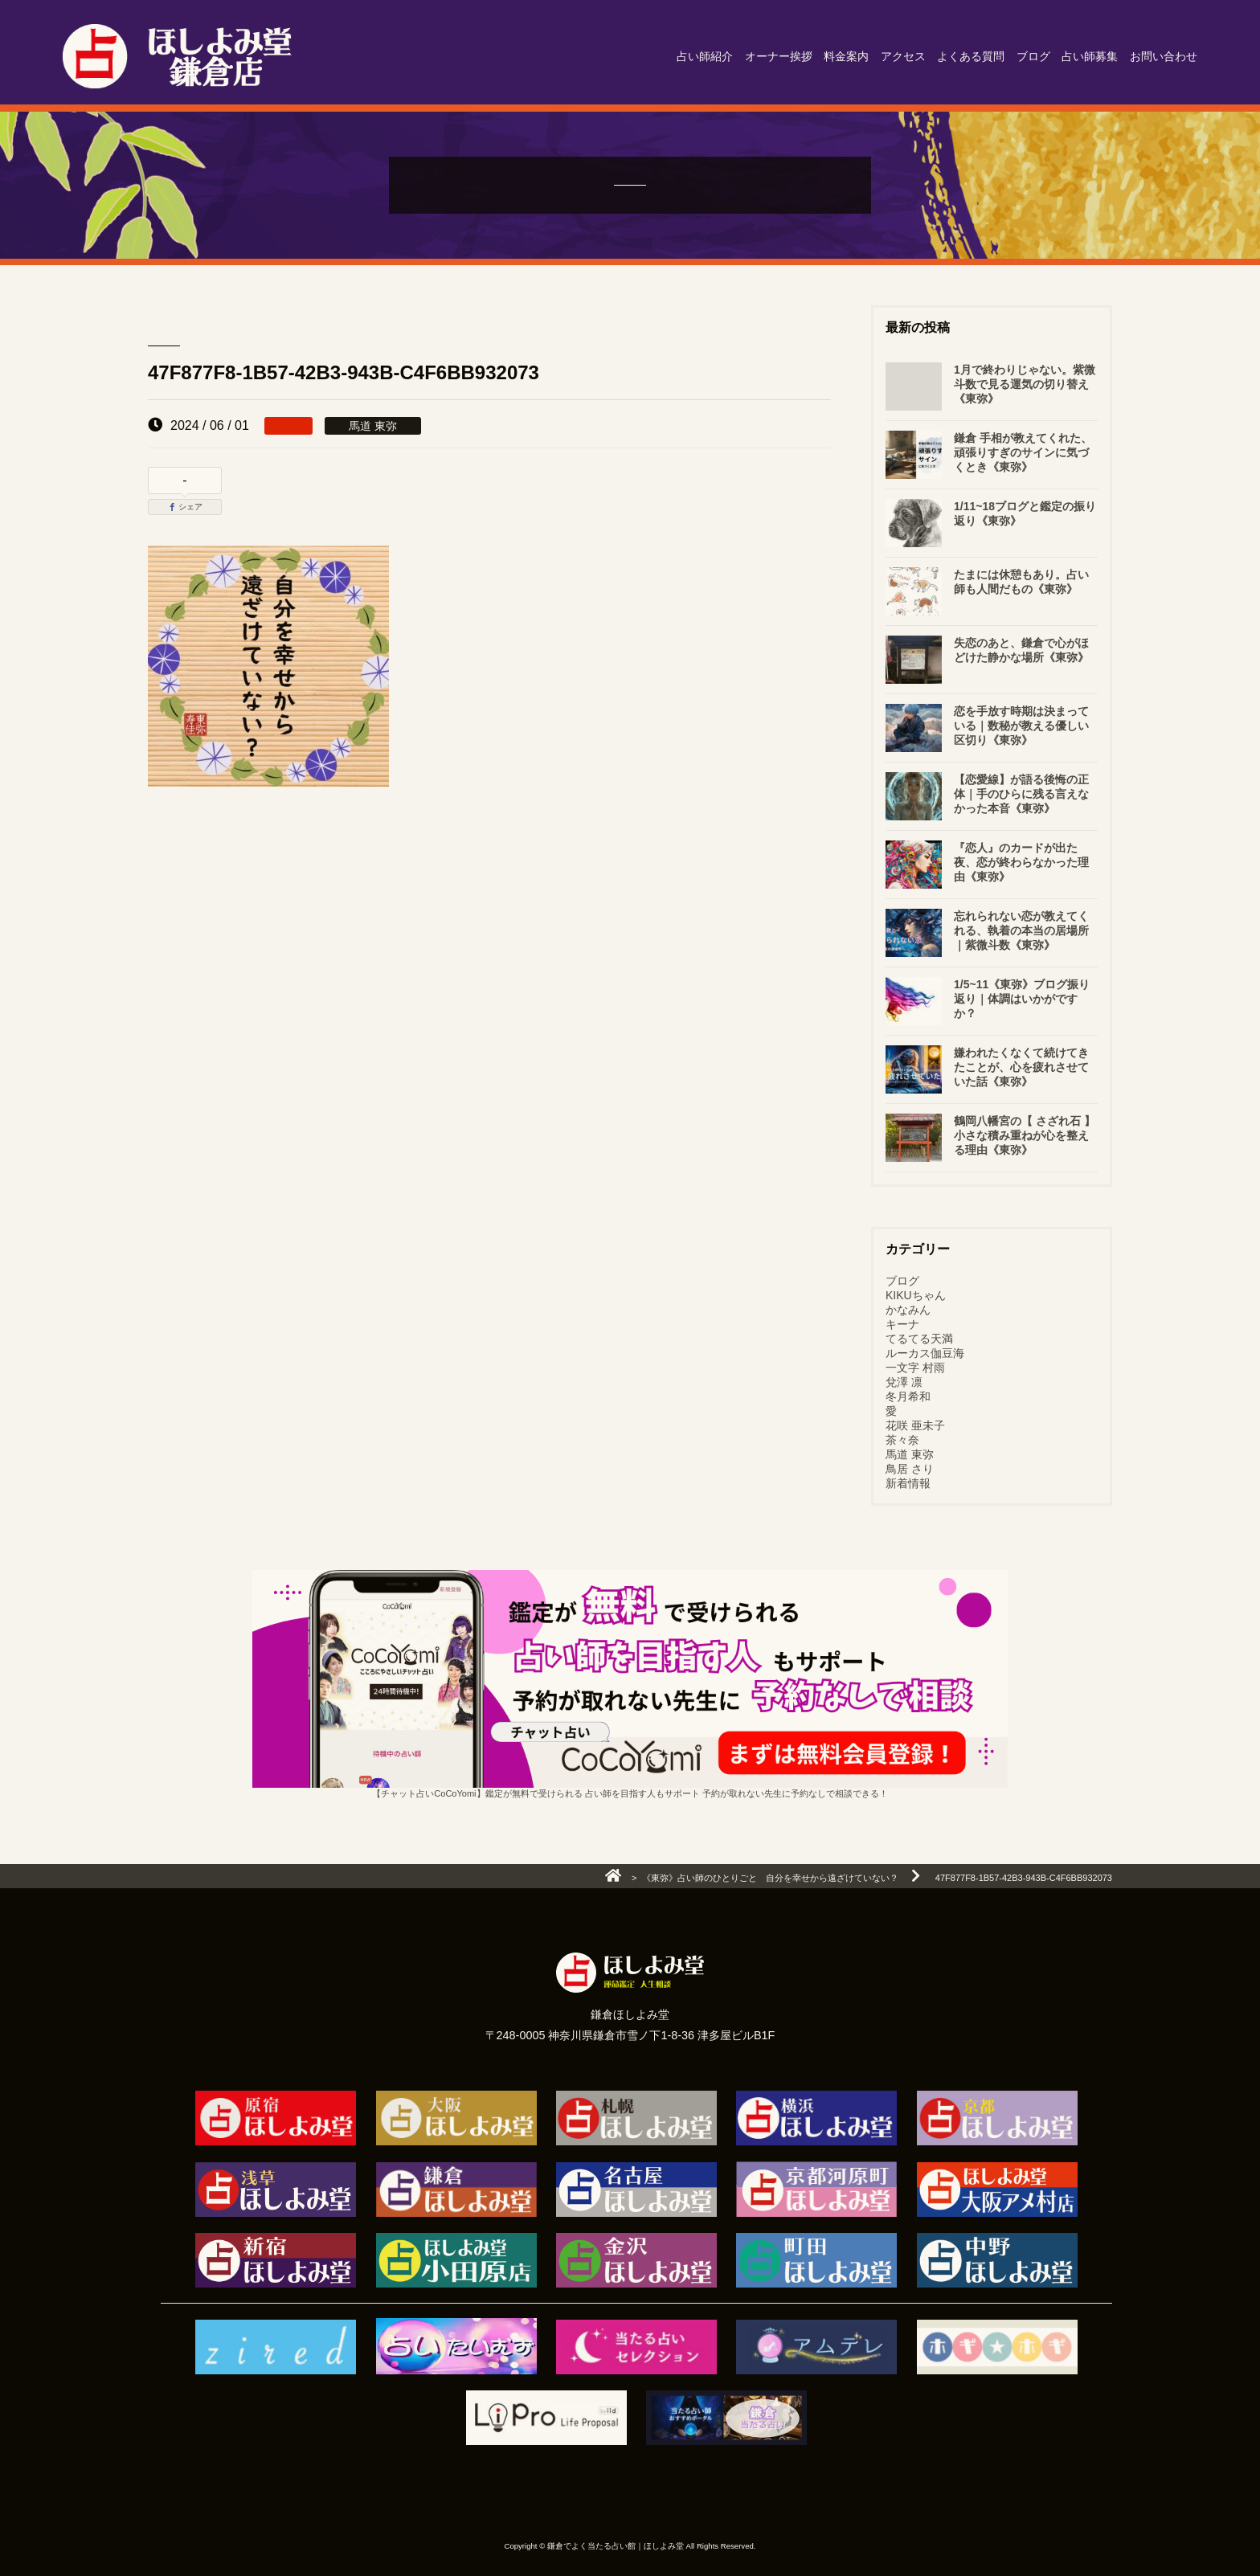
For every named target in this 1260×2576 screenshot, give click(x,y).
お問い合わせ (1163, 56)
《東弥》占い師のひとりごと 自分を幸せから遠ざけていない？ (770, 1878)
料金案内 (846, 56)
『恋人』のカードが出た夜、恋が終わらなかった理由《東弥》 (1021, 862)
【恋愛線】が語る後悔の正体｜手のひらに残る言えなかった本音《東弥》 (1021, 794)
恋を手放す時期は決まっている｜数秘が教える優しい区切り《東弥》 (1021, 725)
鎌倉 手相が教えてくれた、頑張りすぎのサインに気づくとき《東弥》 (1023, 452)
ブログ (1033, 56)
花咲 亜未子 (915, 1425)
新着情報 (908, 1483)
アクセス (903, 56)
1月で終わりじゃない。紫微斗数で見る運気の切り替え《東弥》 (1024, 384)
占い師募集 (1090, 56)
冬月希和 (908, 1396)
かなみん (908, 1309)
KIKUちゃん (916, 1295)
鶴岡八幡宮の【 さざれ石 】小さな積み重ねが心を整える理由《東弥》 (1024, 1135)
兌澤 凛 (904, 1382)
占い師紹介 (705, 56)
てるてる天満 (919, 1338)
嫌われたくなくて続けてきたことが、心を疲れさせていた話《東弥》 (1021, 1067)
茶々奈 (902, 1439)
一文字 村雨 (915, 1367)
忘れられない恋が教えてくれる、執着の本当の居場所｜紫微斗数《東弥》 (1021, 930)
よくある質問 (970, 56)
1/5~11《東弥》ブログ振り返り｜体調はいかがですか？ (1022, 999)
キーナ (902, 1324)
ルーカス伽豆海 (925, 1353)
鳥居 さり (910, 1468)
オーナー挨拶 (778, 56)
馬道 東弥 (910, 1454)
